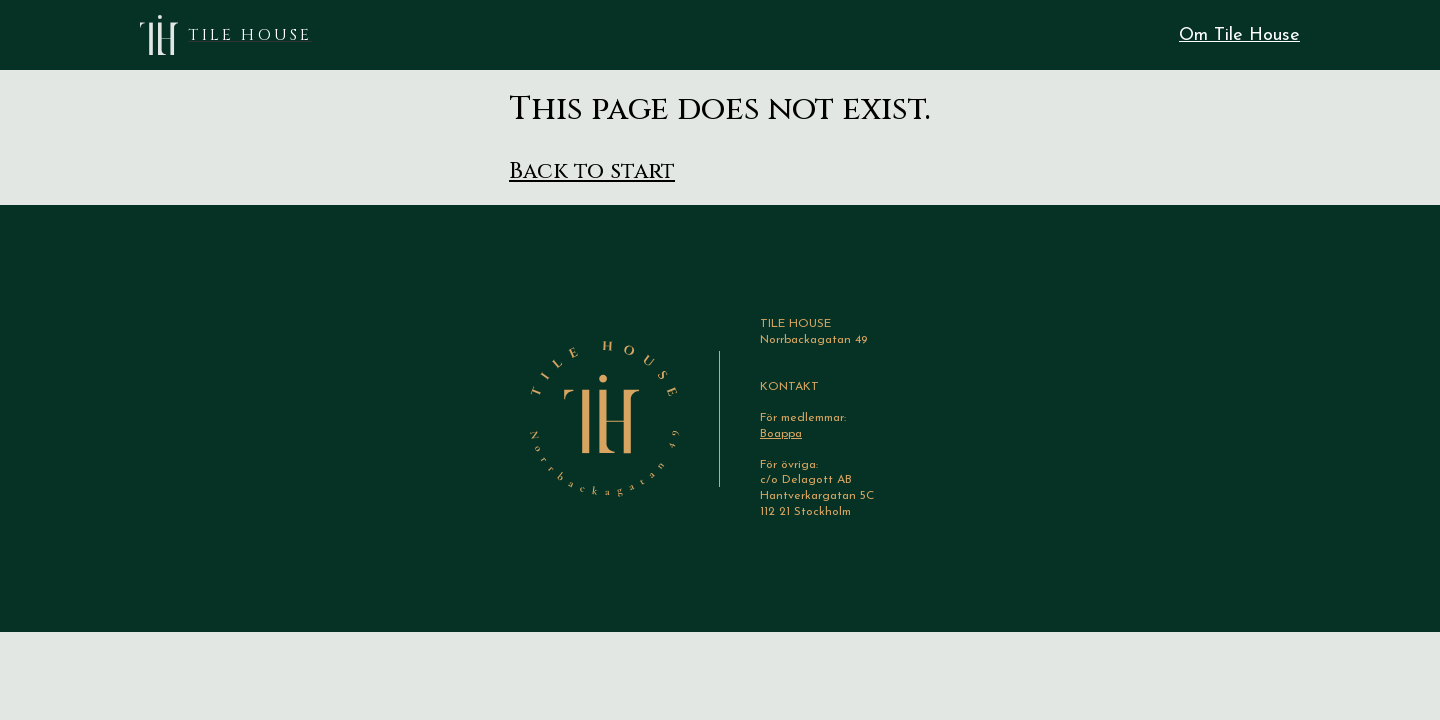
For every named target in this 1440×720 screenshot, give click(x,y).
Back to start (592, 171)
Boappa (781, 434)
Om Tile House (1239, 35)
